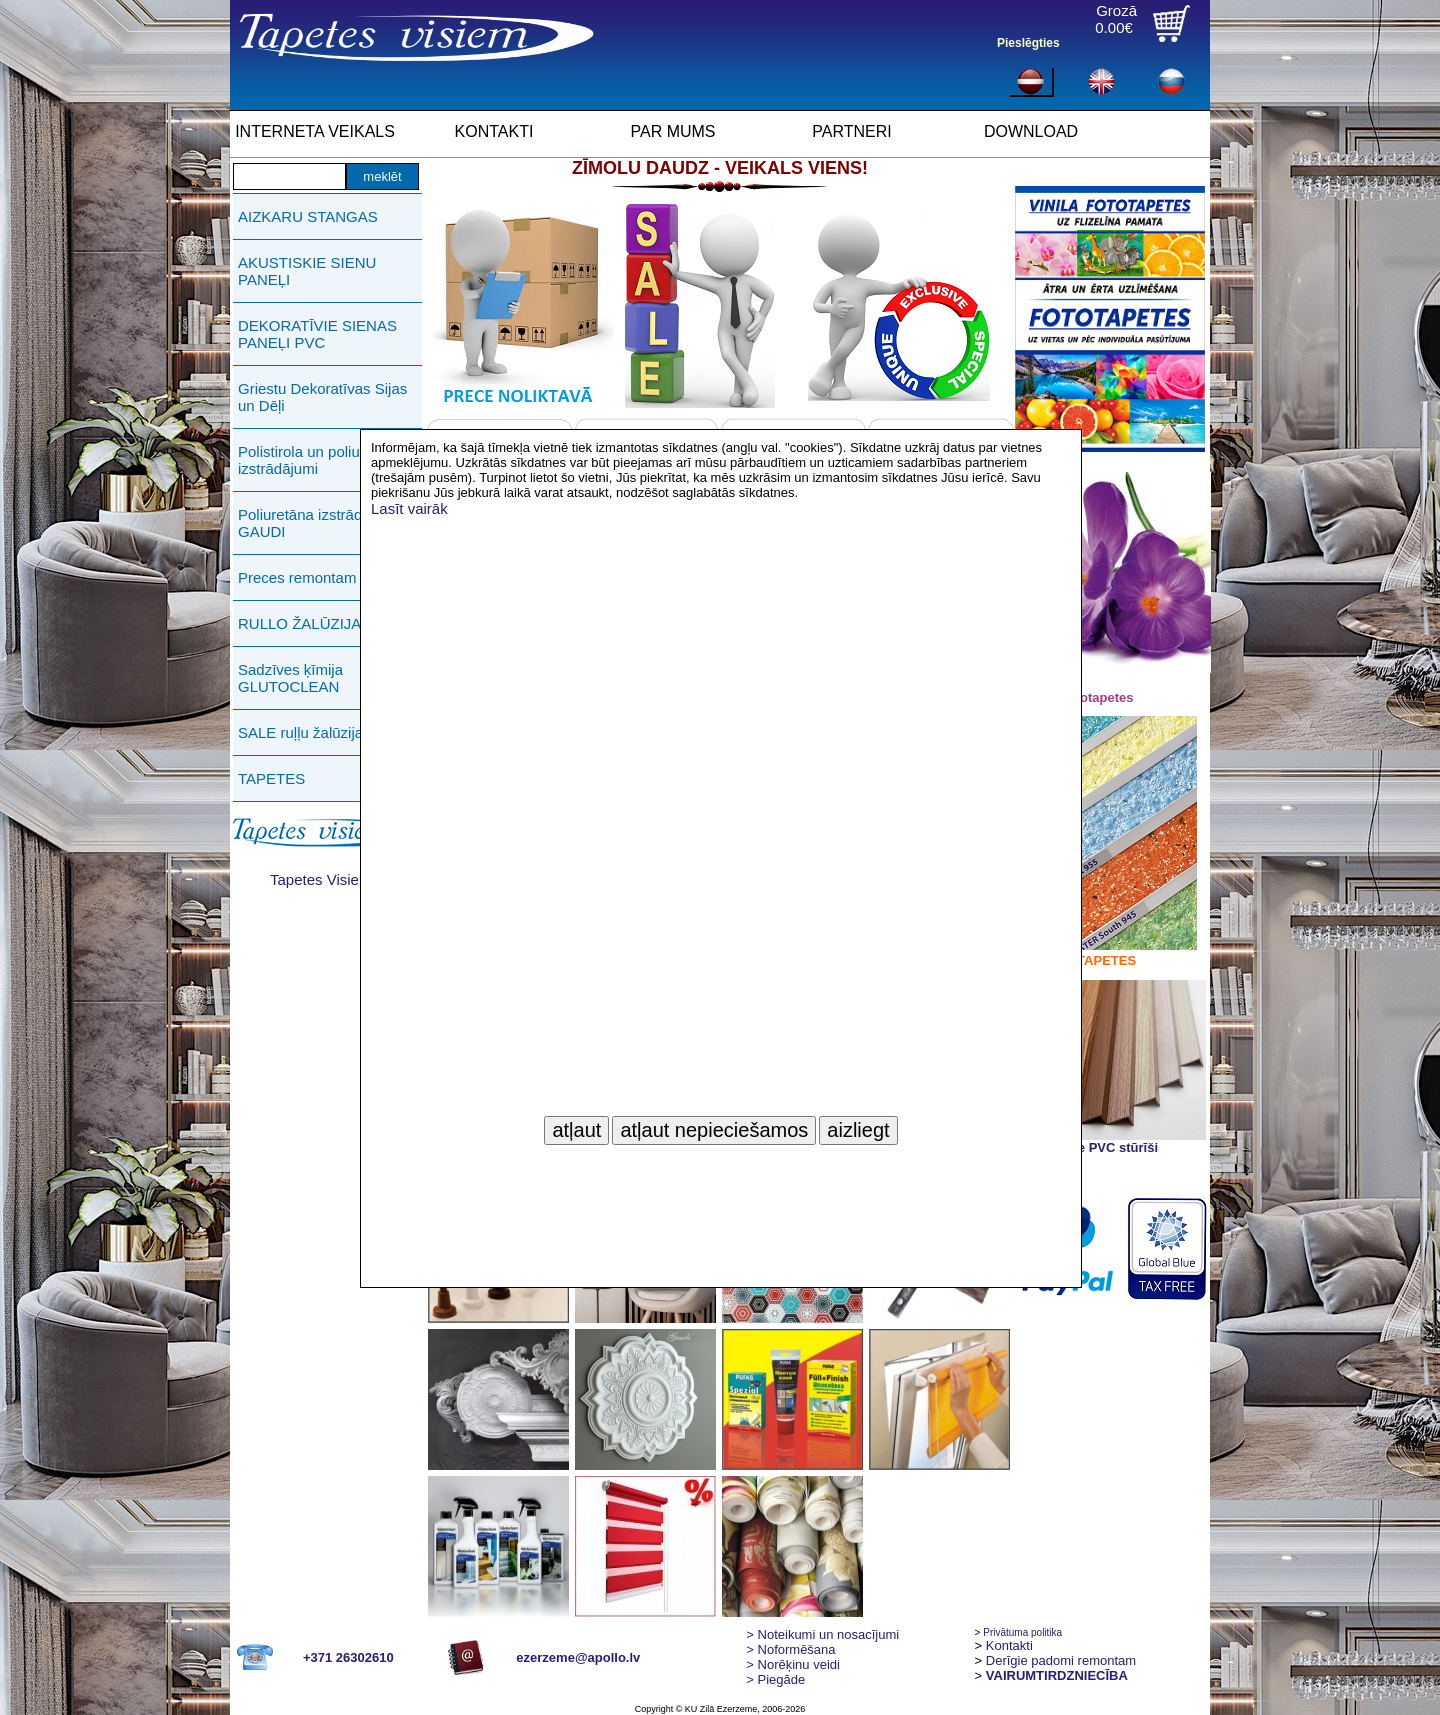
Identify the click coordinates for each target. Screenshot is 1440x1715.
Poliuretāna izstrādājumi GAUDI (318, 523)
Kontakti (1009, 1645)
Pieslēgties (1028, 43)
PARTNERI (851, 131)
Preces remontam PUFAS (324, 577)
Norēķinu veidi (793, 1664)
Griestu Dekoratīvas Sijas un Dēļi (322, 397)
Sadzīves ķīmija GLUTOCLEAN (290, 678)
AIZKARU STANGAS (308, 216)
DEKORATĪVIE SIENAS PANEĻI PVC (317, 334)
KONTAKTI (494, 131)
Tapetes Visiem (320, 879)
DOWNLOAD (1031, 131)
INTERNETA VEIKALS (315, 131)
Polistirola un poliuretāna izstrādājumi (320, 460)
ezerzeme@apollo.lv (578, 1657)
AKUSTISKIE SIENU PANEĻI (307, 271)
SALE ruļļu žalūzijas (304, 732)
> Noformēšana (790, 1649)
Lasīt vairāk (409, 508)
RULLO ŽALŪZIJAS (304, 623)
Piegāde (775, 1679)
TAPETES (271, 778)
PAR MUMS (672, 131)
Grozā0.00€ (1116, 19)
